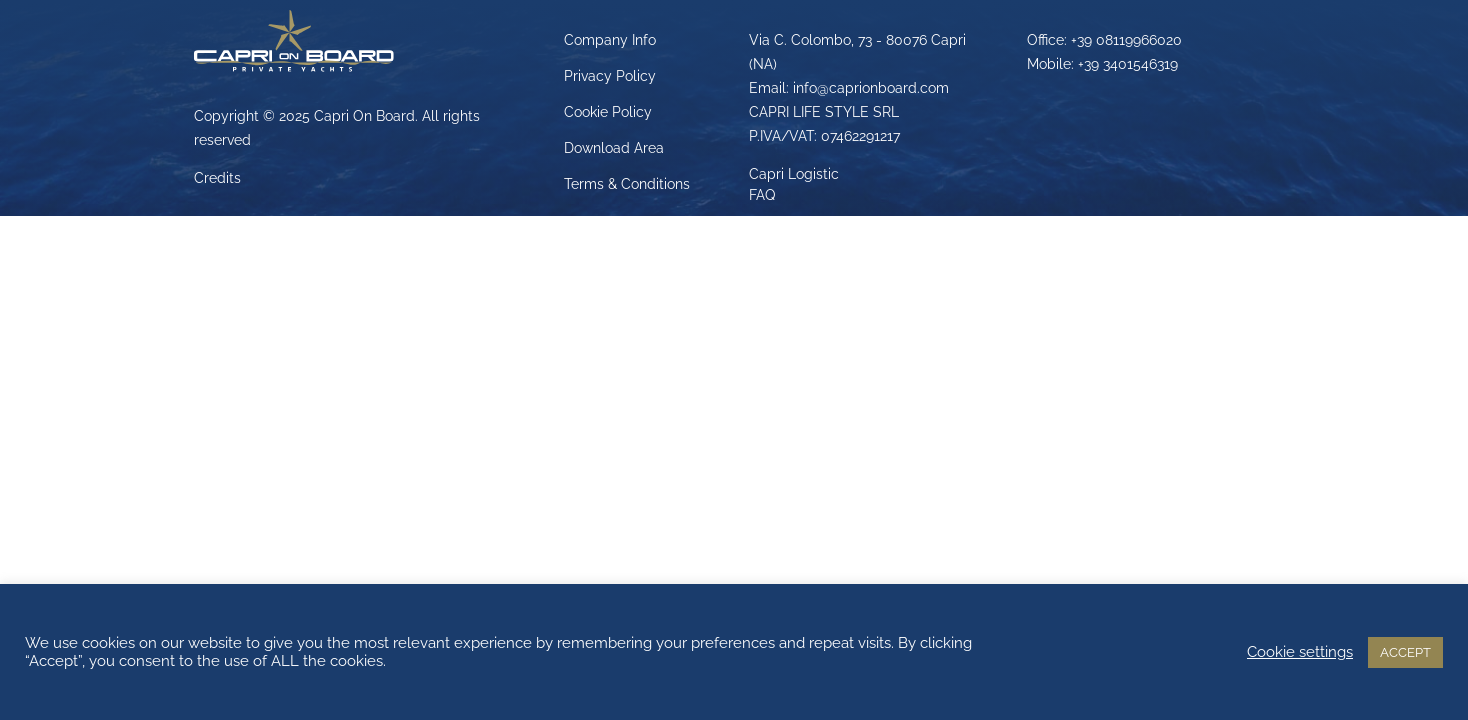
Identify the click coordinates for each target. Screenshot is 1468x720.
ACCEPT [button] (1405, 652)
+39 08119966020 (1126, 40)
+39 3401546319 (1128, 64)
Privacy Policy (610, 76)
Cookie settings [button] (1300, 651)
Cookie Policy (608, 112)
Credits (217, 178)
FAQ (762, 195)
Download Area (614, 148)
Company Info (610, 40)
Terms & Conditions (627, 184)
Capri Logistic (794, 174)
